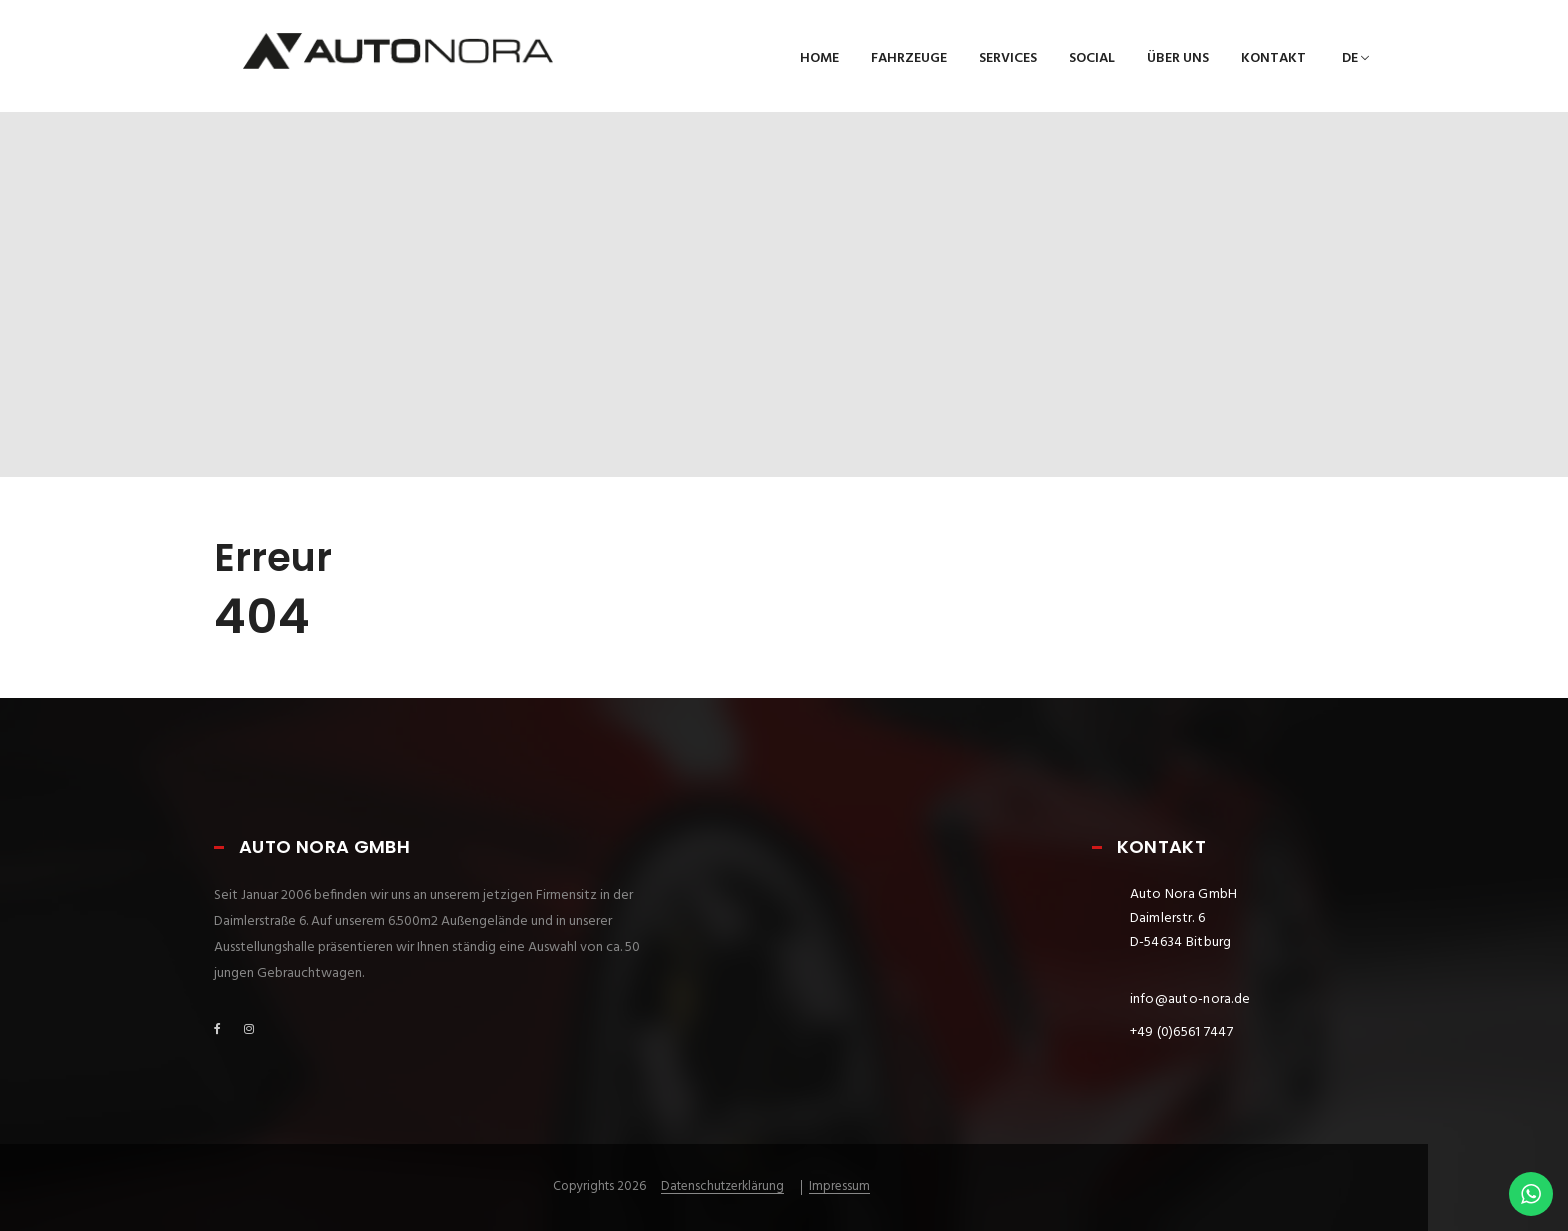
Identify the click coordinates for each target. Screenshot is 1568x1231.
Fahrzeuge (909, 58)
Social (1092, 58)
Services (1008, 58)
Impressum (839, 1187)
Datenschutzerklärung (722, 1187)
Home (819, 58)
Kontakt (1273, 58)
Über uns (1178, 58)
